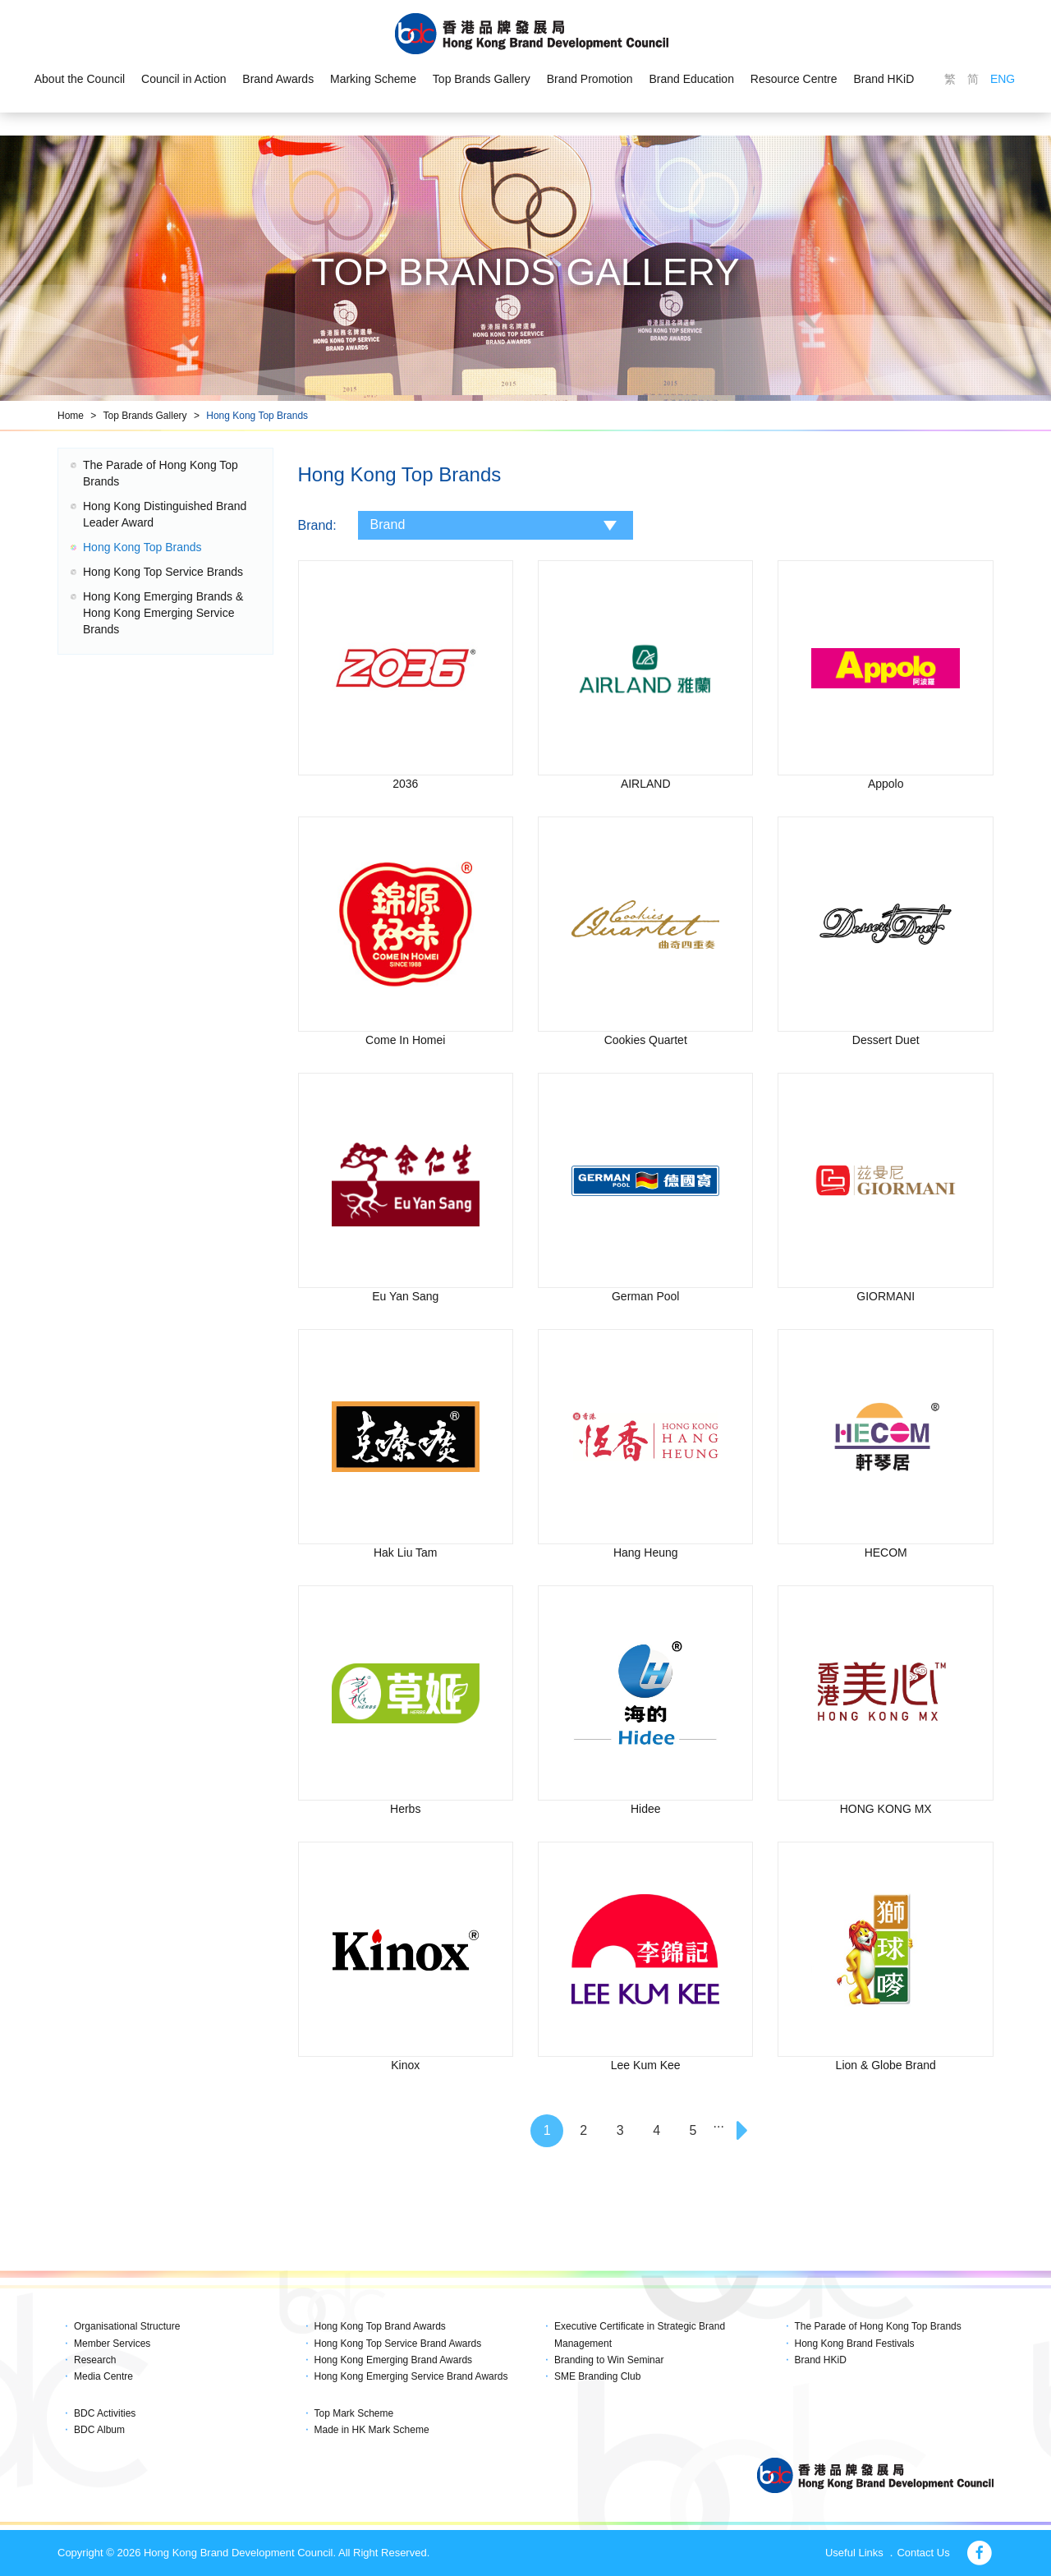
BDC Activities (104, 2413)
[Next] (743, 2130)
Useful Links (854, 2552)
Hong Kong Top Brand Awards (380, 2326)
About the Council (79, 78)
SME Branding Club (597, 2376)
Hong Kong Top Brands (257, 415)
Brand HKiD (884, 78)
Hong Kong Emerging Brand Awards (393, 2360)
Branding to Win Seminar (608, 2360)
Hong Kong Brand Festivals (855, 2343)
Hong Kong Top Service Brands (163, 571)
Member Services (112, 2343)
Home (70, 415)
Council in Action (184, 78)
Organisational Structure (127, 2326)
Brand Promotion (590, 78)
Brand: (317, 525)
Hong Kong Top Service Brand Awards (398, 2343)
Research (95, 2360)
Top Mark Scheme (354, 2413)
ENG (1002, 78)
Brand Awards (278, 78)
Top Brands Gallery (481, 78)
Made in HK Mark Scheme (371, 2430)
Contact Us (923, 2552)
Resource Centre (794, 78)
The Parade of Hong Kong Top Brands (878, 2326)
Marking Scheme (373, 78)
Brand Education (692, 78)
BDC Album (99, 2430)
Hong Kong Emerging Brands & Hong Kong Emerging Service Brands (163, 613)
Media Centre (103, 2376)
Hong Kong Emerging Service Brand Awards (411, 2376)
